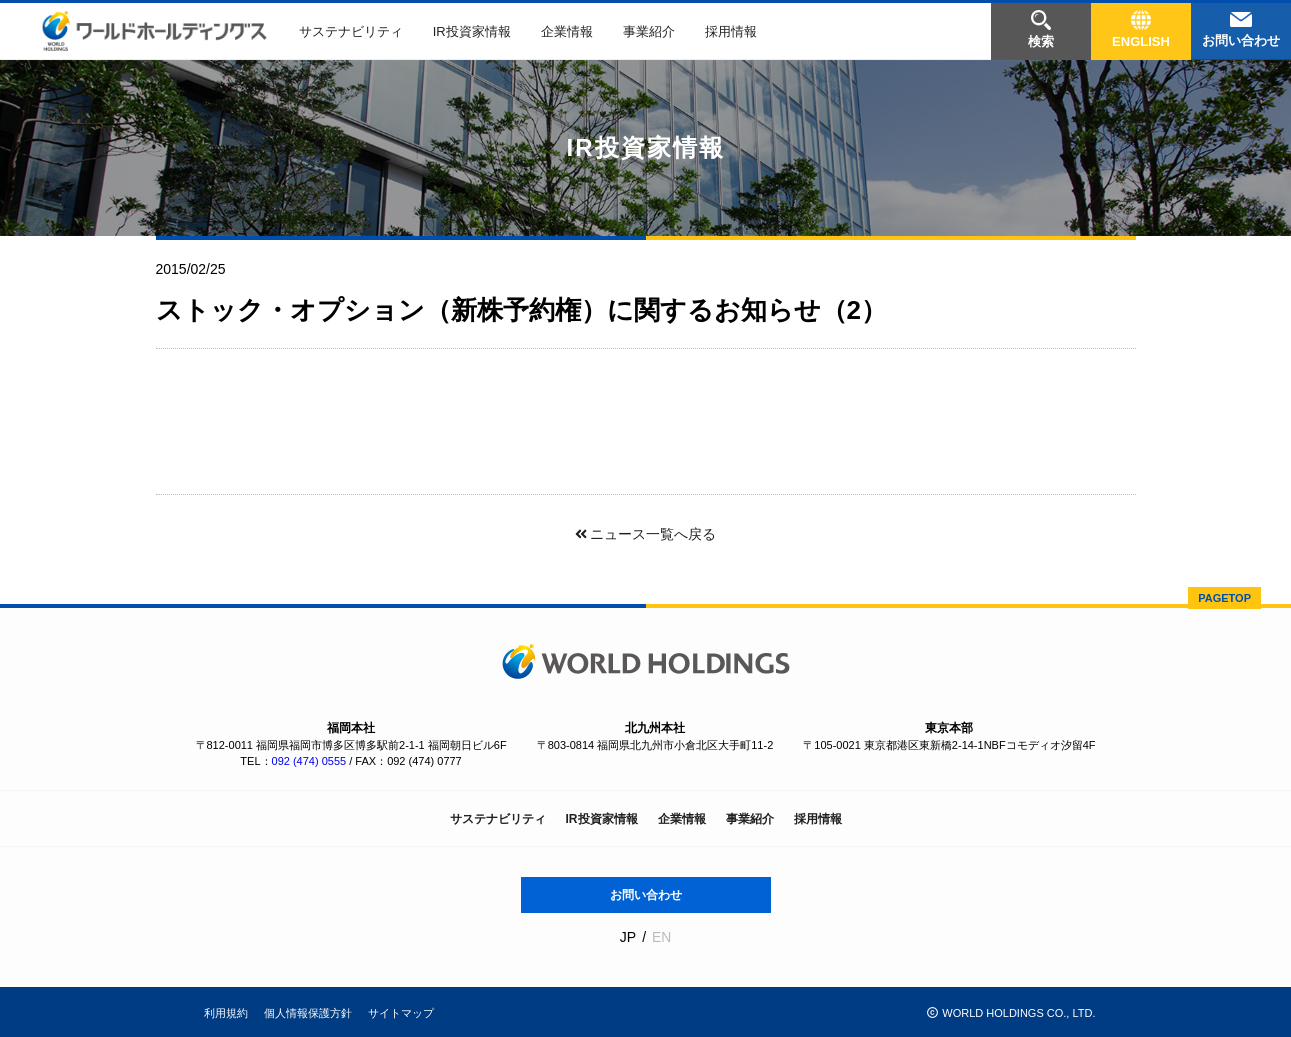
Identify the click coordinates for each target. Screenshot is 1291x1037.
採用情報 (731, 31)
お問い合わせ (646, 895)
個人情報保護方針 (308, 1013)
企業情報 (567, 31)
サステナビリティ (351, 31)
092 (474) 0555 (309, 761)
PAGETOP (1224, 598)
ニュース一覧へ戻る (645, 534)
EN (661, 937)
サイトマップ (401, 1013)
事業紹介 (649, 31)
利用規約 (226, 1013)
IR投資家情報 (472, 31)
